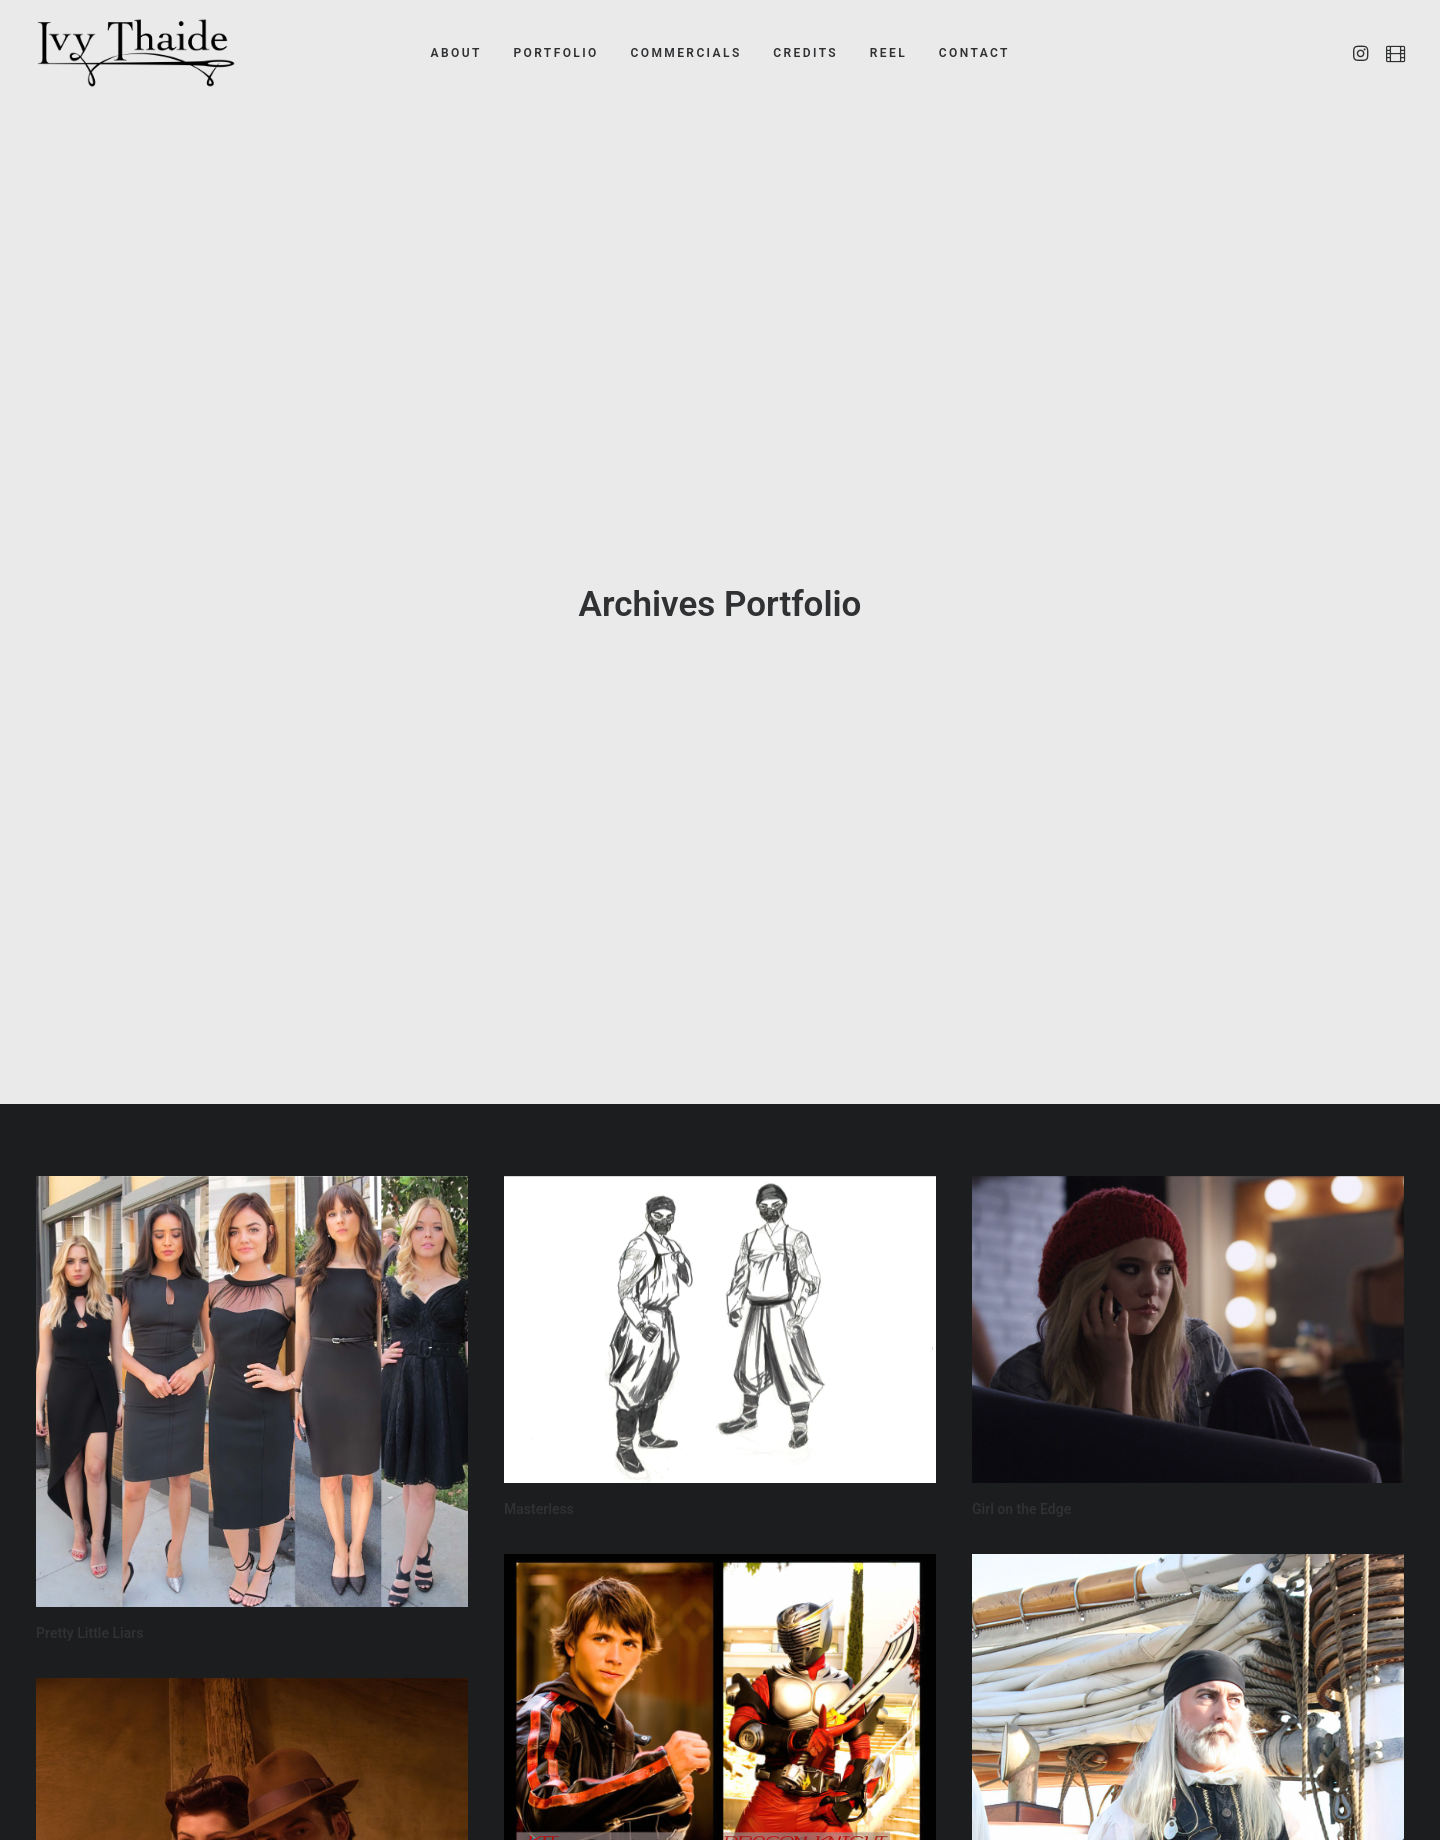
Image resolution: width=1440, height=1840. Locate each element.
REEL (888, 53)
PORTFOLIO (555, 53)
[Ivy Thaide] (136, 53)
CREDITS (805, 53)
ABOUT (456, 53)
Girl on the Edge (1021, 1366)
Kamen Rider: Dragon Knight (592, 1771)
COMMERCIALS (685, 53)
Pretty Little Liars (89, 1490)
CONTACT (974, 53)
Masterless (539, 1366)
